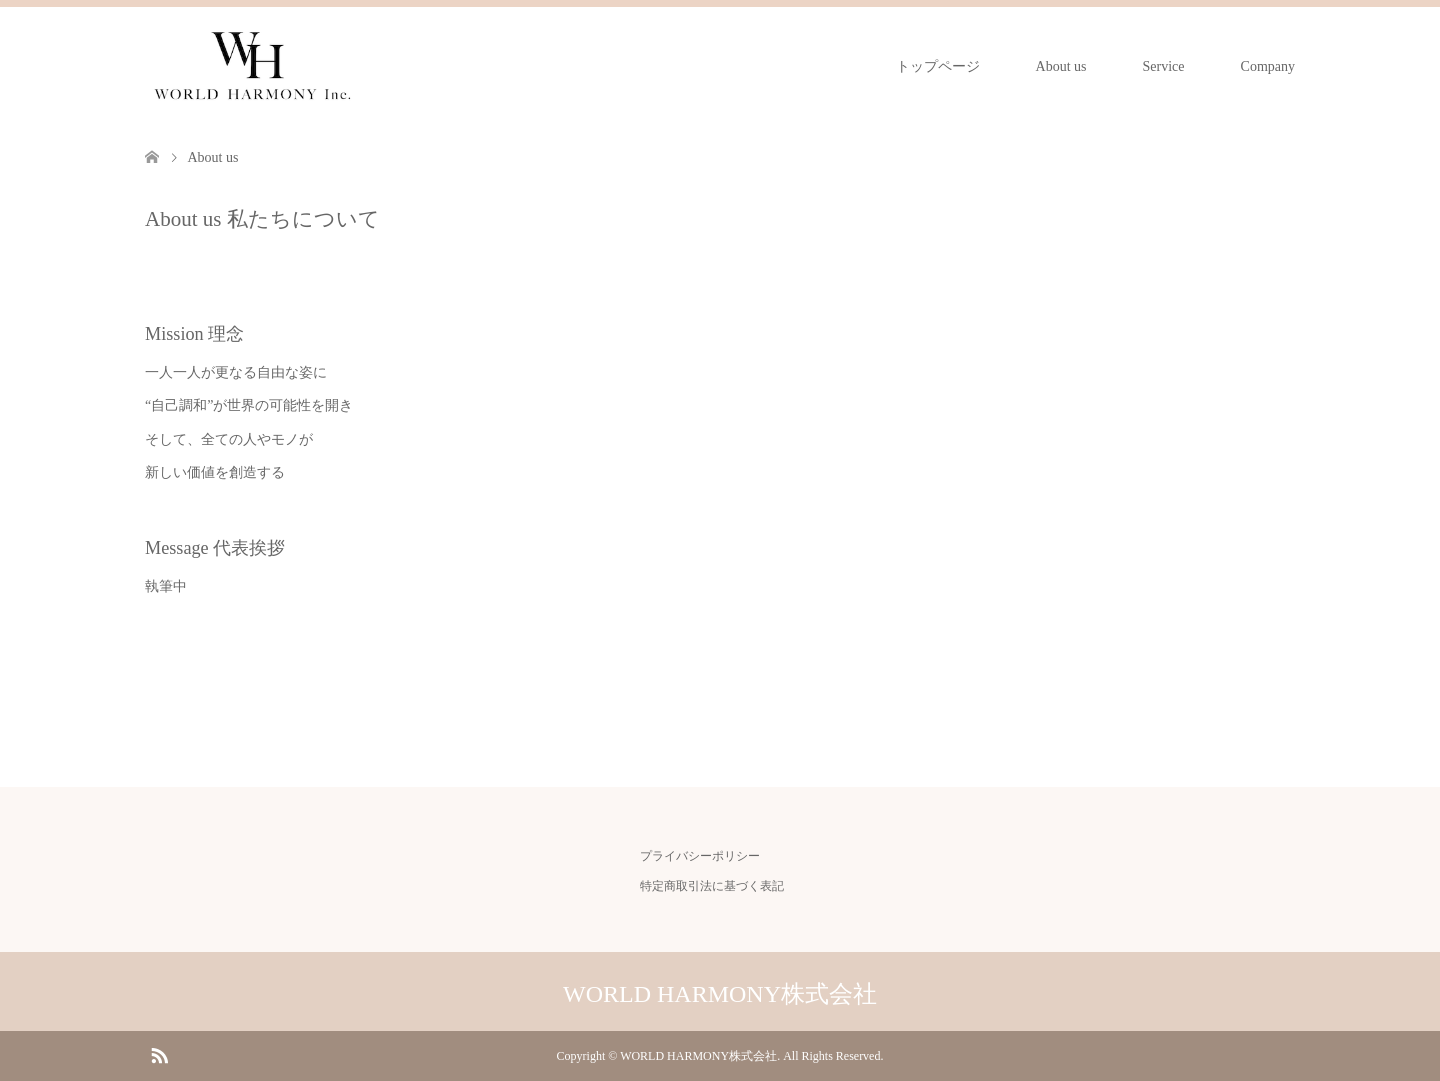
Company (1268, 66)
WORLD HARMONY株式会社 (720, 994)
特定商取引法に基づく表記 (712, 886)
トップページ (938, 66)
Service (1164, 66)
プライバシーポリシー (700, 856)
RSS (159, 1054)
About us (1061, 66)
